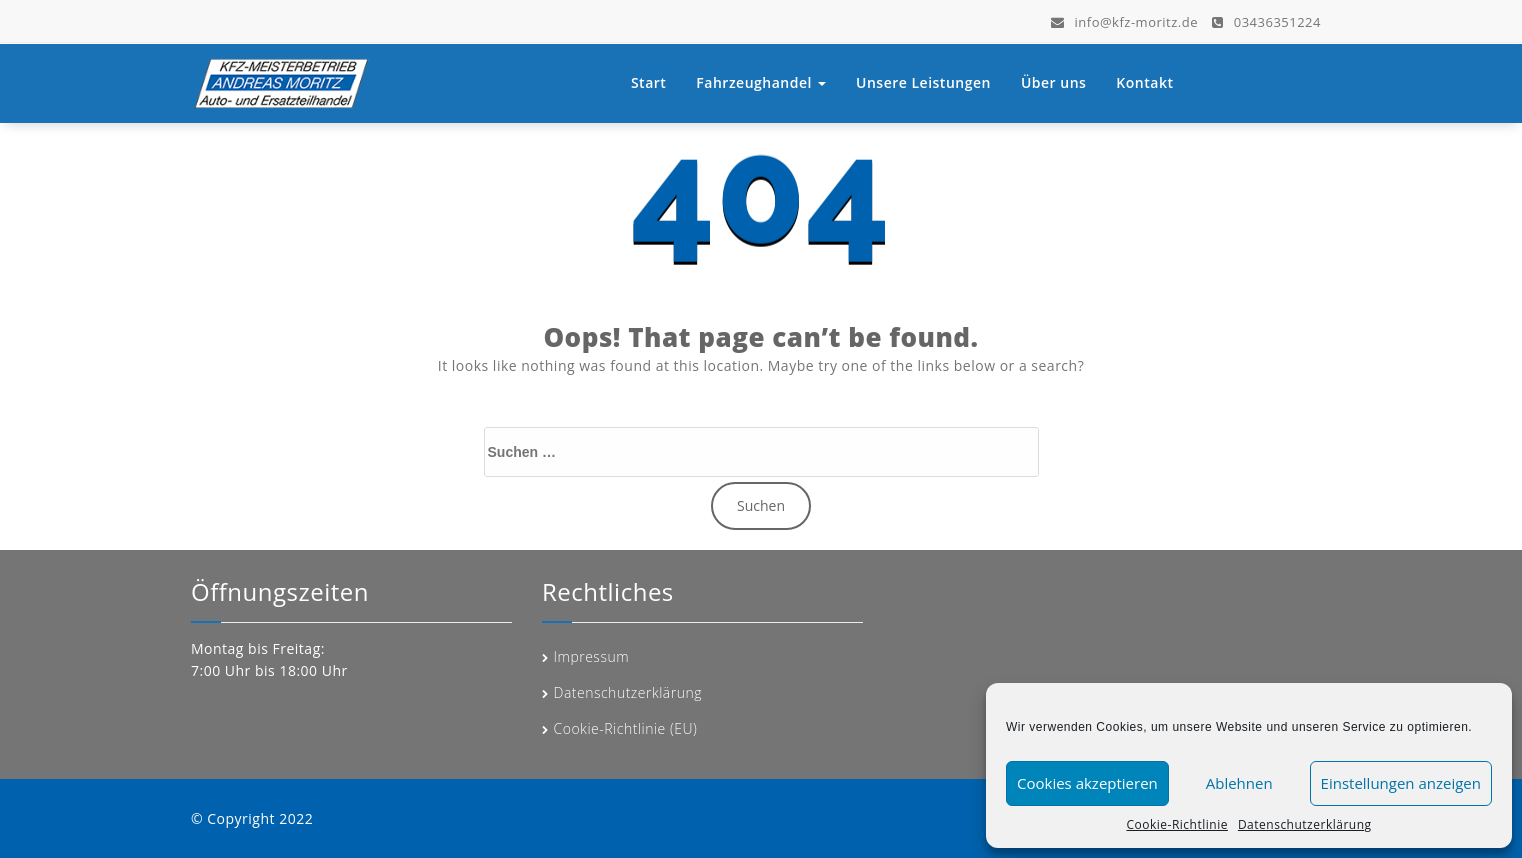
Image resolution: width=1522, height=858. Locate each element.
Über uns (1053, 82)
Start (648, 82)
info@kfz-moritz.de (1124, 21)
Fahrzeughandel (761, 82)
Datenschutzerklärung (1305, 824)
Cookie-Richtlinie (1176, 824)
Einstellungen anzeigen (1401, 783)
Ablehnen (1239, 783)
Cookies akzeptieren (1087, 783)
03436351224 (1266, 21)
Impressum (592, 656)
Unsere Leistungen (923, 82)
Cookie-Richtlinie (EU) (626, 728)
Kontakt (1144, 82)
